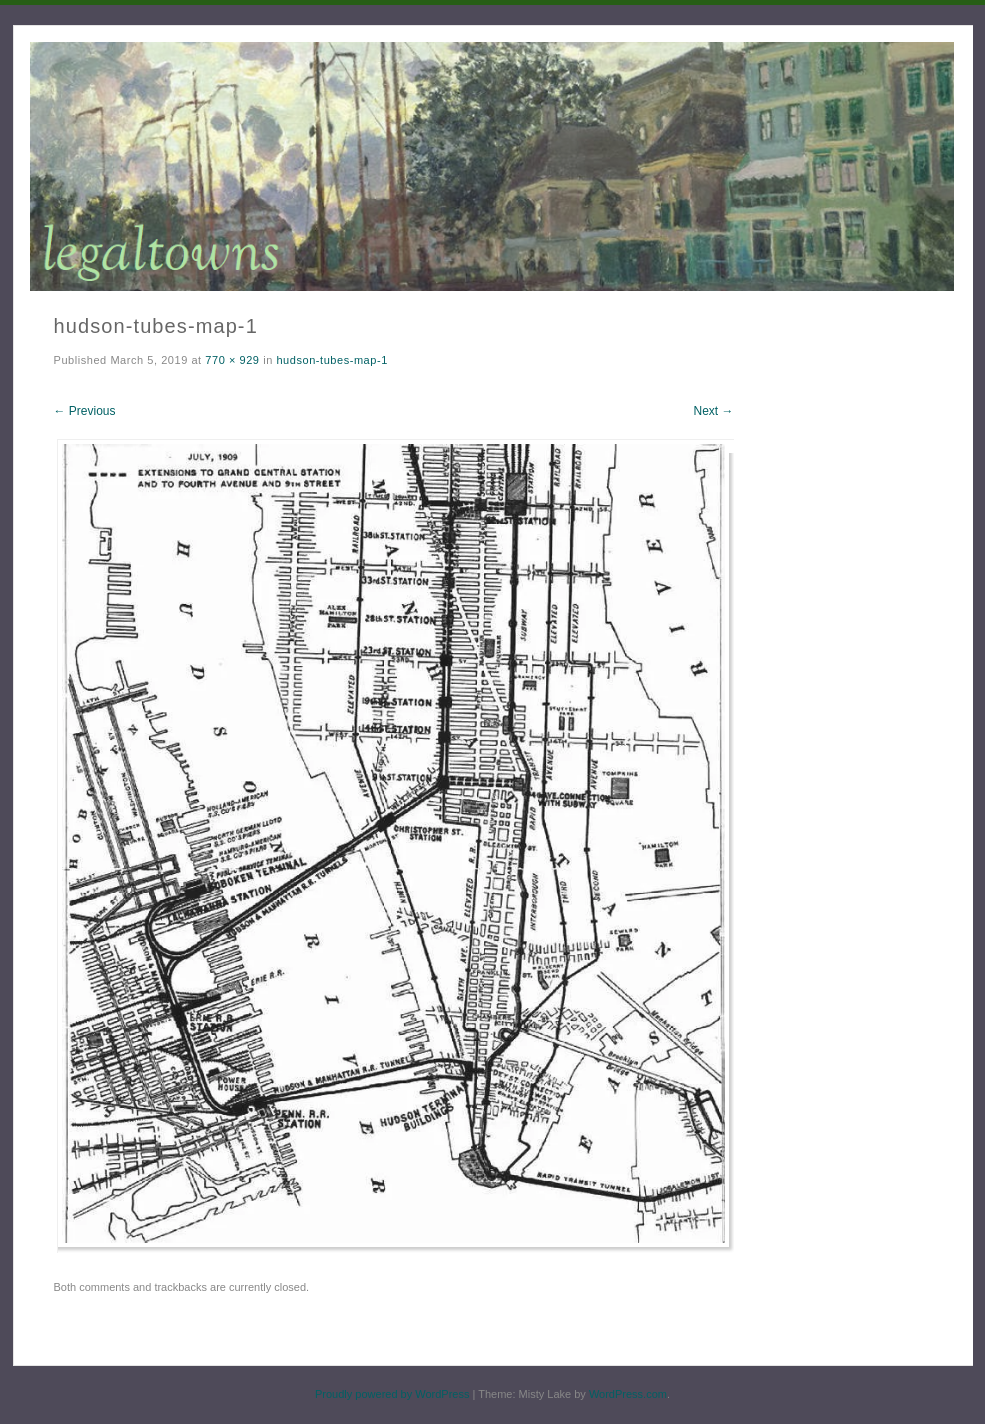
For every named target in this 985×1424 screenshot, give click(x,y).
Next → (713, 411)
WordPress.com (628, 1394)
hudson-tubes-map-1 (331, 360)
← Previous (85, 411)
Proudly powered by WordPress (392, 1394)
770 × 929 (232, 360)
